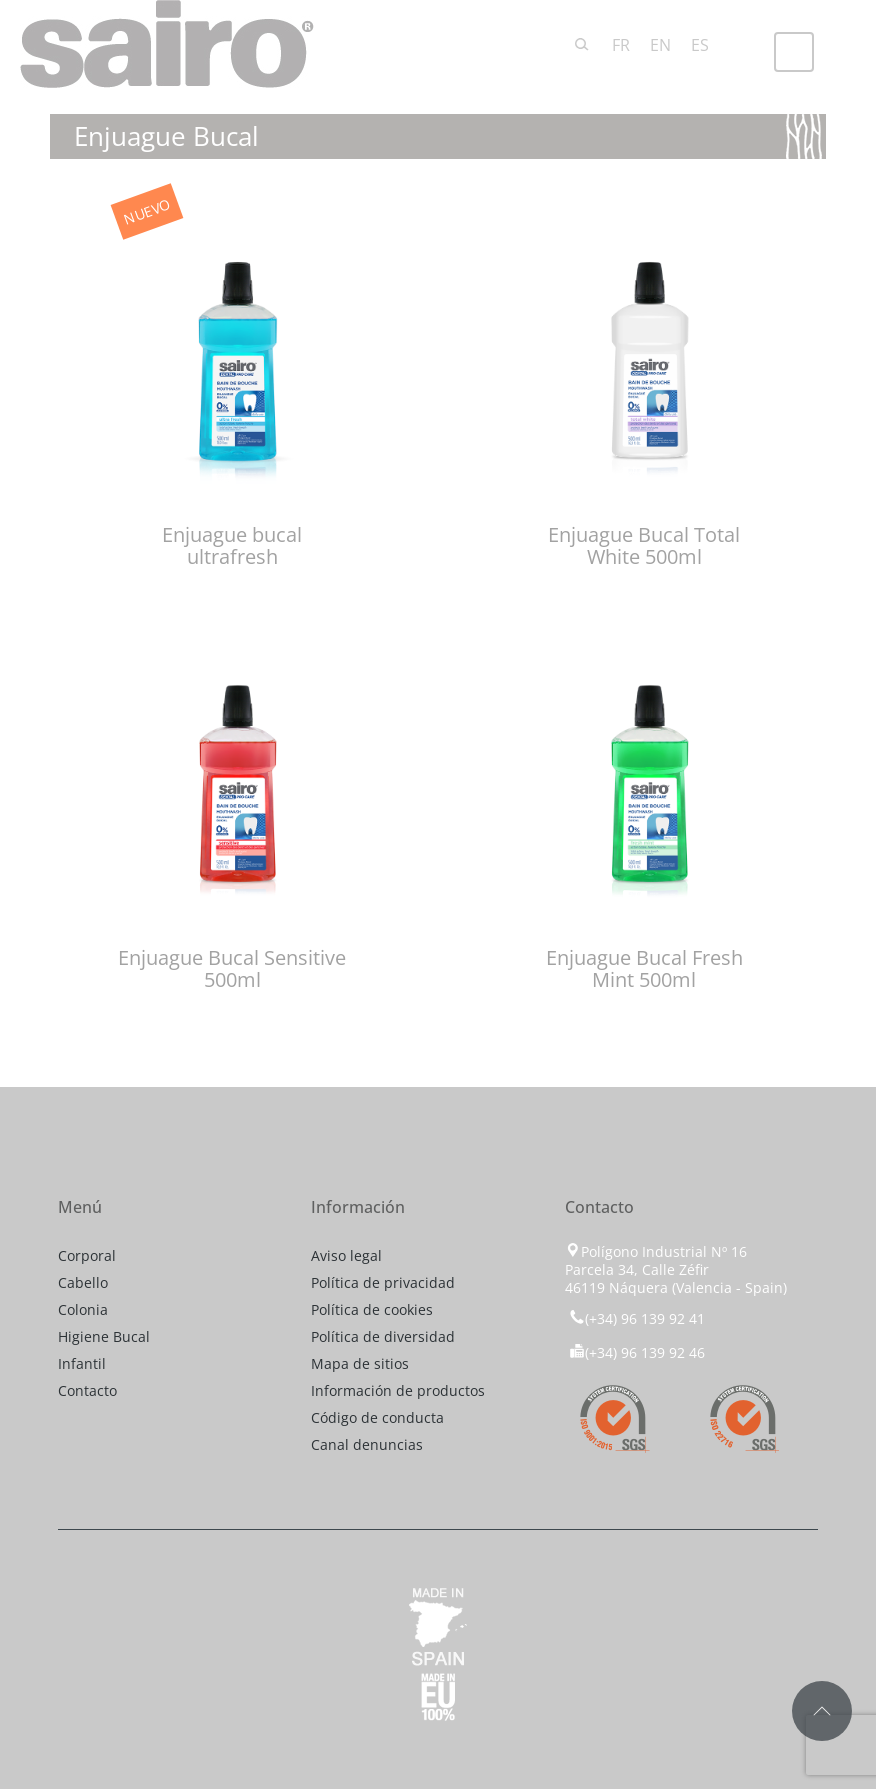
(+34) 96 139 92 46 (637, 1352)
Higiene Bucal (104, 1336)
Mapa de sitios (360, 1363)
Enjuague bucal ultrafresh (232, 545)
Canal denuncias (367, 1444)
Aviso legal (346, 1255)
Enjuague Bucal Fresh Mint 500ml (644, 968)
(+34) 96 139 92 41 (635, 1318)
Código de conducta (377, 1417)
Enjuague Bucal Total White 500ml (644, 545)
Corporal (87, 1255)
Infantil (82, 1363)
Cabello (83, 1282)
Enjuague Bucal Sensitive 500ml (232, 968)
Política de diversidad (383, 1336)
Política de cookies (372, 1309)
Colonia (83, 1309)
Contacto (87, 1390)
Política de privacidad (383, 1282)
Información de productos (398, 1390)
